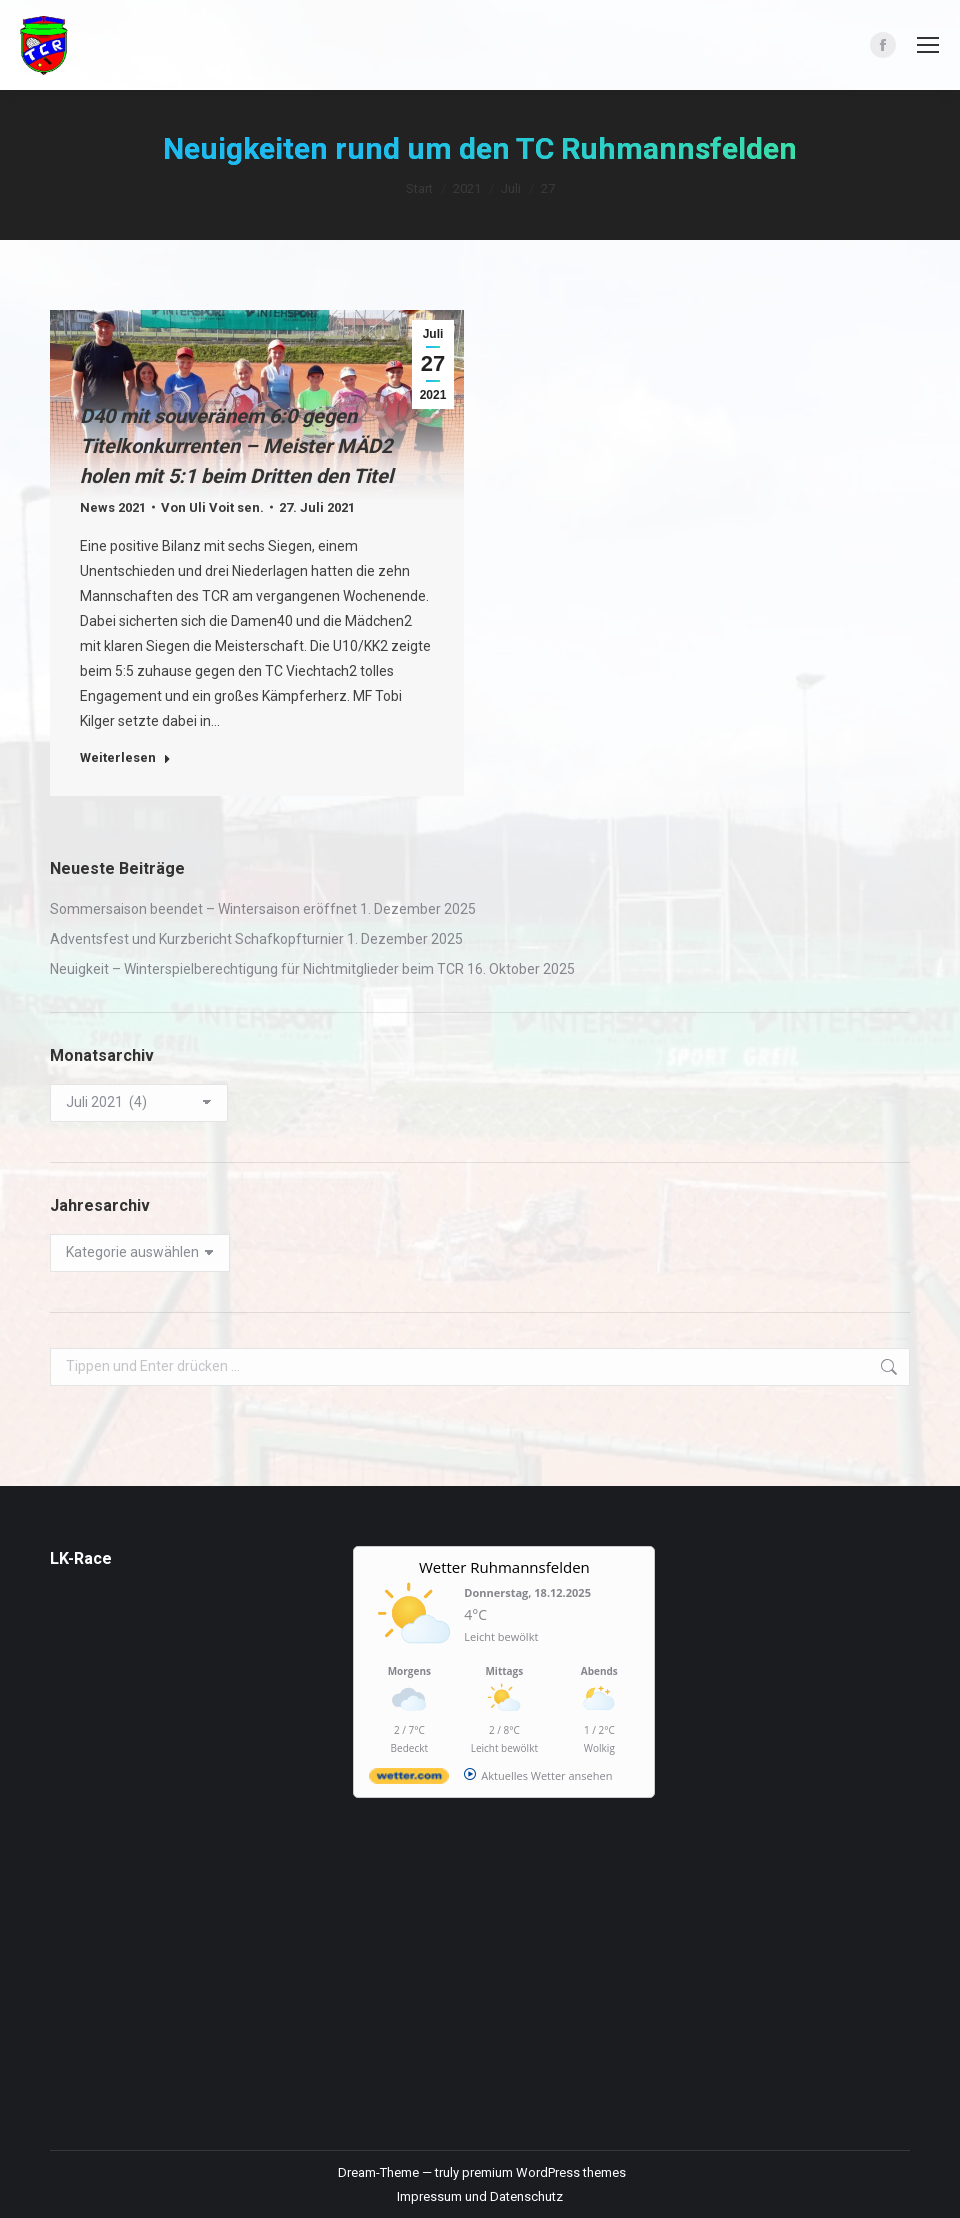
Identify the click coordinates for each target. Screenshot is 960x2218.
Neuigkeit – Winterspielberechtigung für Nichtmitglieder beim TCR (257, 969)
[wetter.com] (409, 1779)
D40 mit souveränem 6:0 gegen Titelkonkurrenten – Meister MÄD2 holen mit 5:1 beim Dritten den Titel (236, 446)
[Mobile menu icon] (928, 45)
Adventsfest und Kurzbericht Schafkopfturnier (197, 939)
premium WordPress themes (544, 2172)
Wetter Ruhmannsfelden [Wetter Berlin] (504, 1567)
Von (212, 507)
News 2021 (113, 507)
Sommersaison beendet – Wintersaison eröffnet (203, 909)
